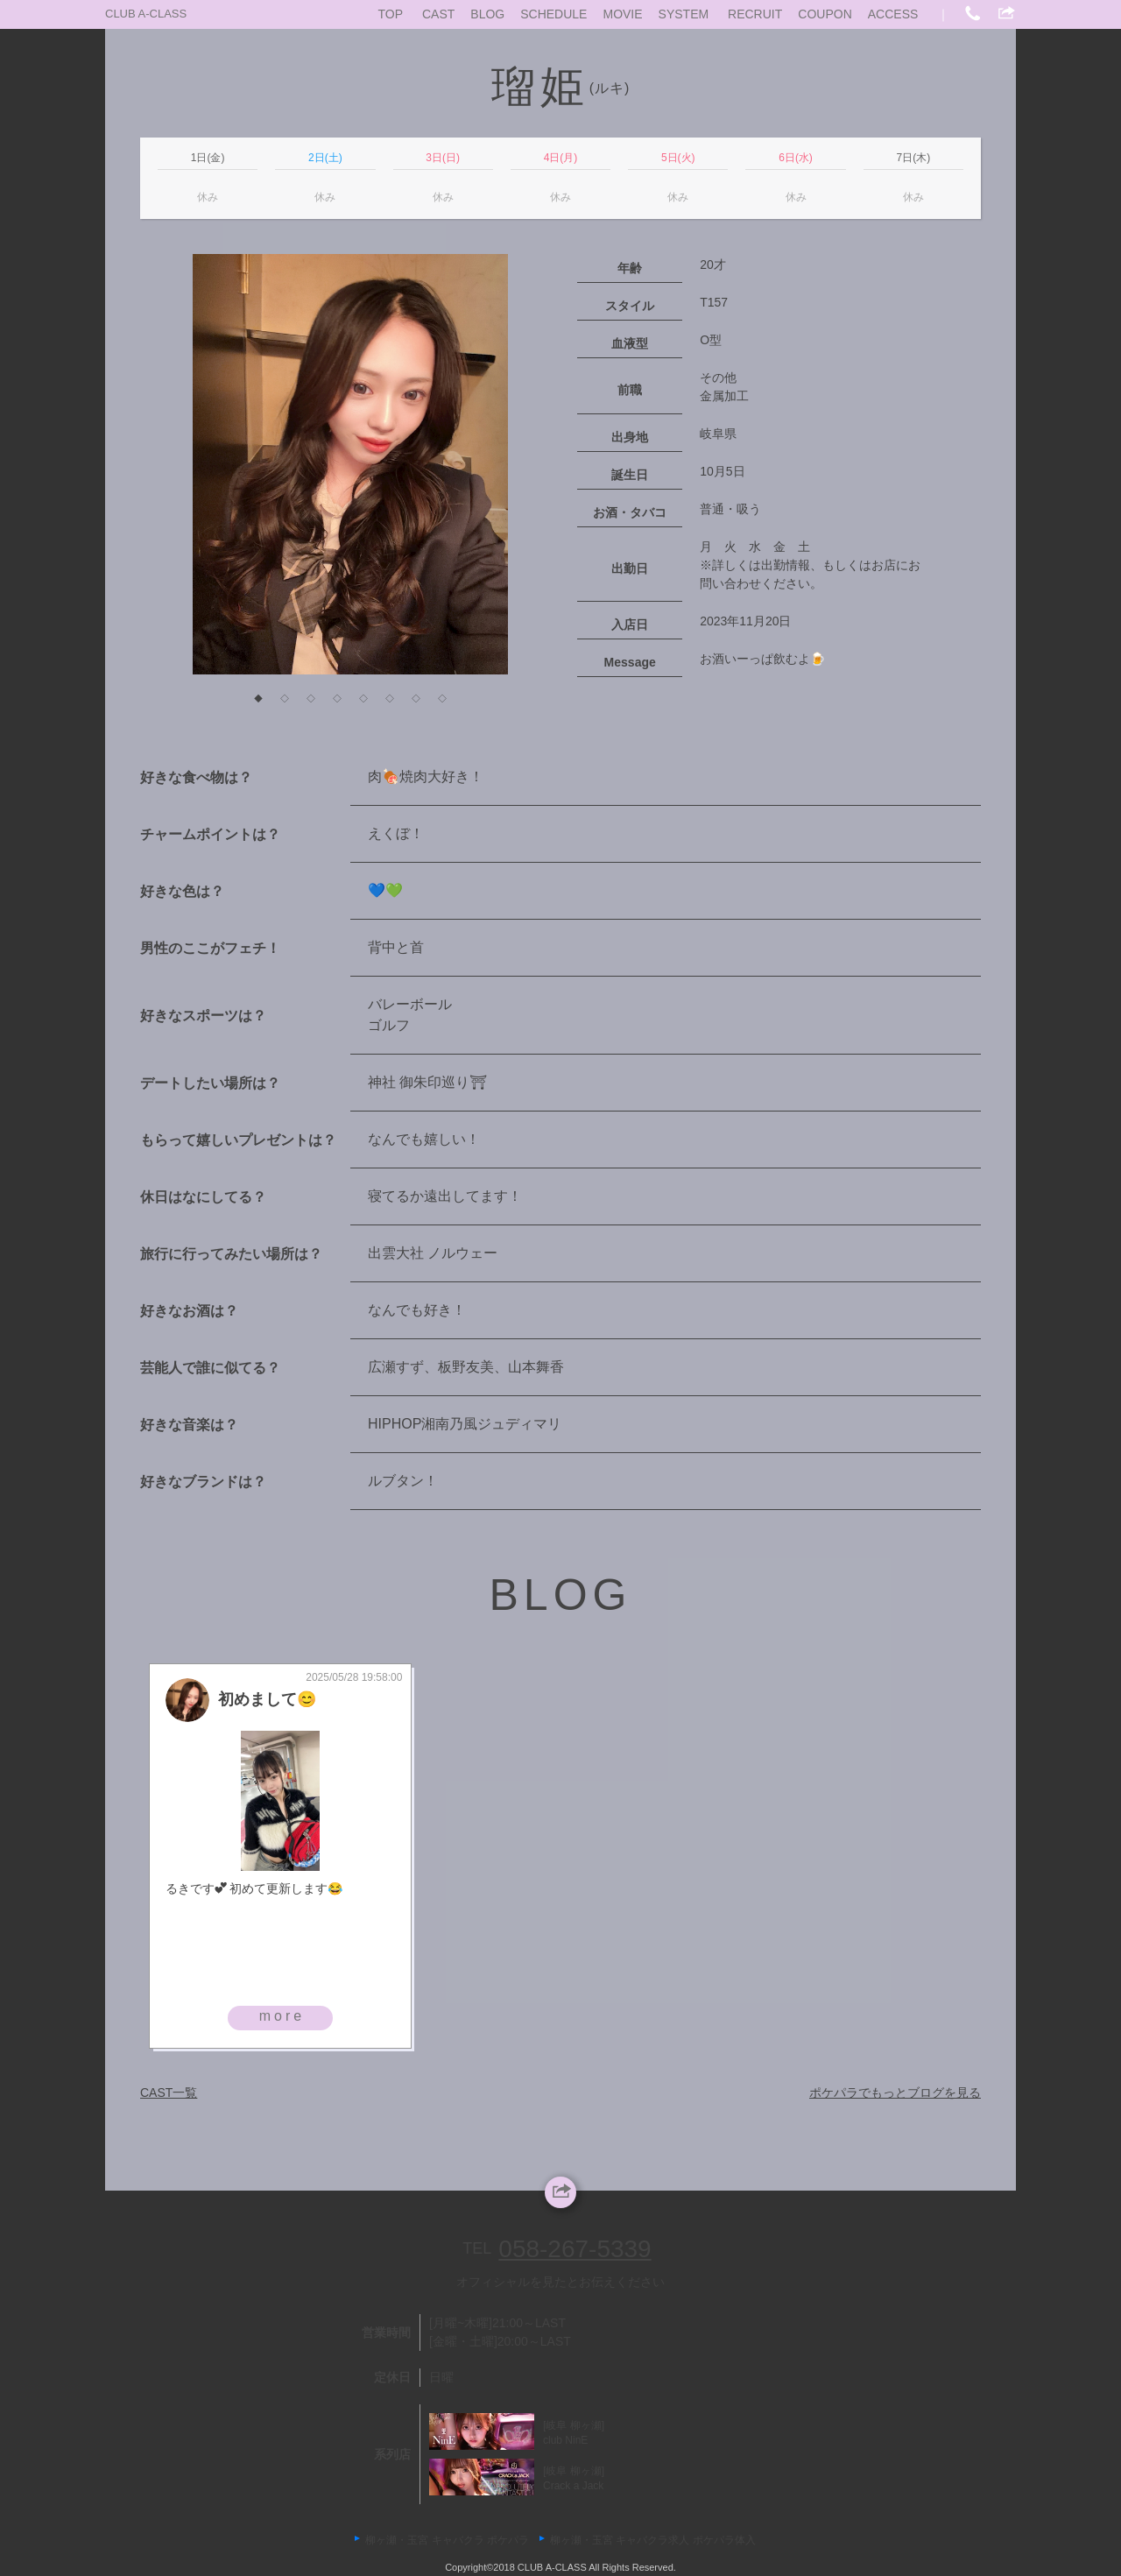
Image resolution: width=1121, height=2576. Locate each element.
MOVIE (622, 14)
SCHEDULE (553, 14)
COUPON (824, 14)
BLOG (487, 14)
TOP (391, 14)
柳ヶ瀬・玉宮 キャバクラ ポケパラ (447, 2540)
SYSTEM (684, 14)
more (282, 2015)
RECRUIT (755, 14)
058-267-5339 (574, 2248)
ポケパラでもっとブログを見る (895, 2093)
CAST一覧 (168, 2093)
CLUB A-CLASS (146, 13)
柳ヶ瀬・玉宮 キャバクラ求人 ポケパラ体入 (653, 2540)
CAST (438, 14)
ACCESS (893, 14)
